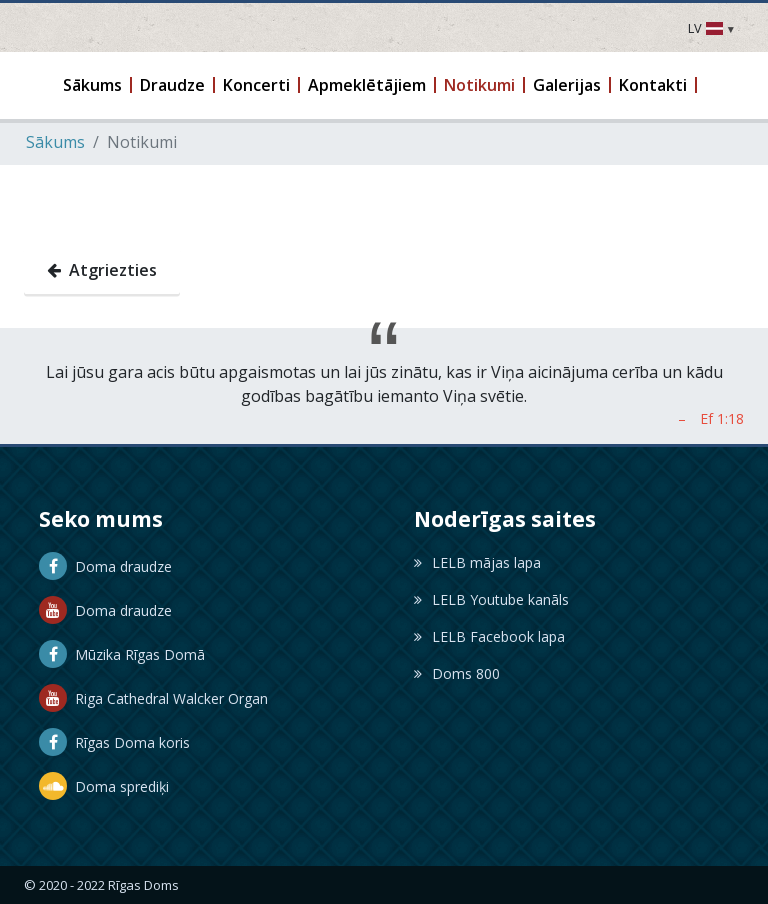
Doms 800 (457, 672)
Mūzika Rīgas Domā (122, 653)
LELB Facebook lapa (489, 635)
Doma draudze (105, 565)
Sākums (55, 141)
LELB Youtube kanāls (491, 598)
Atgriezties (102, 269)
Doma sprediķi (104, 785)
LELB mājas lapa (477, 561)
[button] (93, 85)
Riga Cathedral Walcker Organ (153, 697)
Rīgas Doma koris (114, 741)
